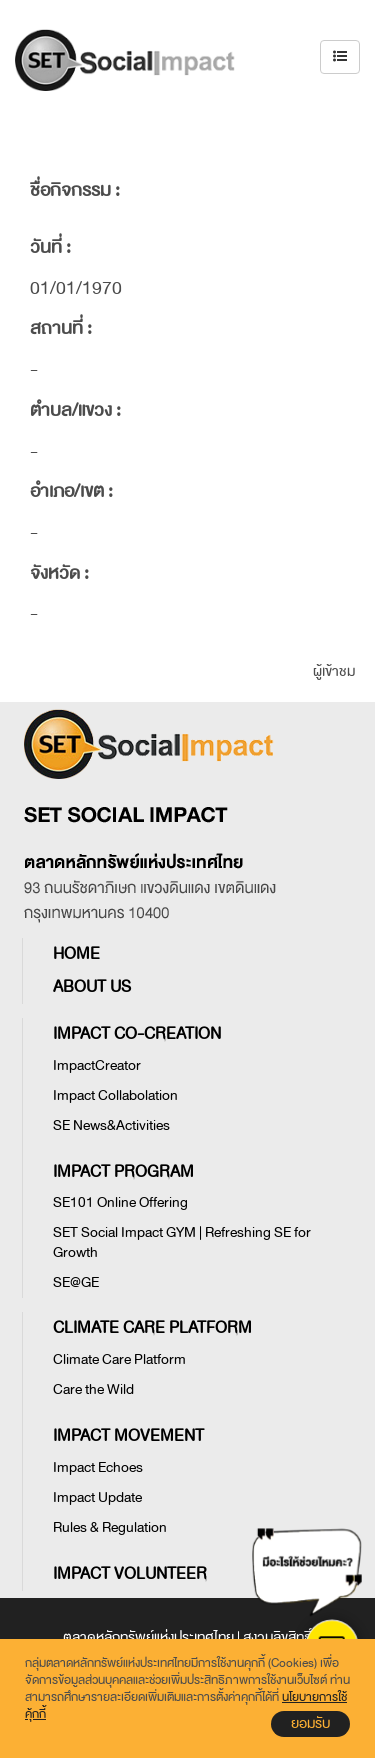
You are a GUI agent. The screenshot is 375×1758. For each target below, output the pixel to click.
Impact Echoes (98, 1467)
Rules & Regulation (110, 1527)
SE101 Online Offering (120, 1202)
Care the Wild (93, 1389)
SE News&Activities (111, 1125)
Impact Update (97, 1497)
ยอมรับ (310, 1723)
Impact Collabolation (115, 1095)
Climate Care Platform (119, 1359)
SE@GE (76, 1282)
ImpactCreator (97, 1065)
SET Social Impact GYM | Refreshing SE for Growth (182, 1242)
